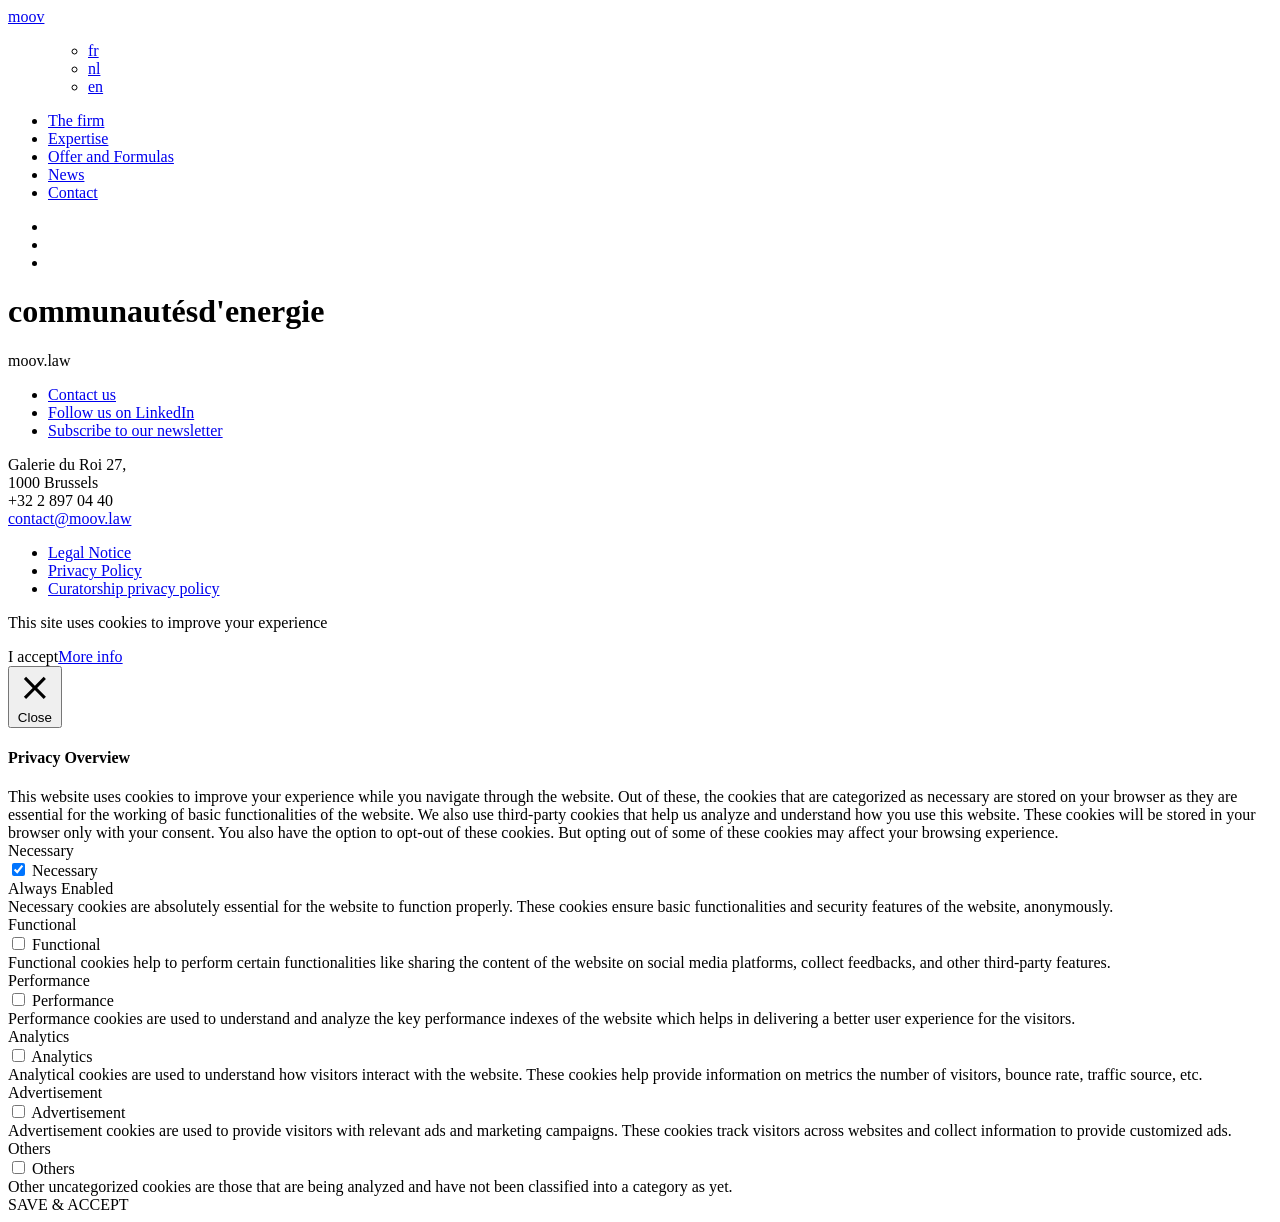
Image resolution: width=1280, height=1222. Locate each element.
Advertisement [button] (55, 1092)
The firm (76, 120)
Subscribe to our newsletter (135, 430)
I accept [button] (33, 656)
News (66, 174)
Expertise (78, 138)
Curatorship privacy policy (134, 588)
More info (90, 656)
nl (94, 68)
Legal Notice (89, 552)
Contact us (82, 394)
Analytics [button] (38, 1036)
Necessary (65, 870)
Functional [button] (42, 924)
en (95, 86)
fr (93, 50)
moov (26, 16)
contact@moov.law (69, 518)
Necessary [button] (41, 850)
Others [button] (29, 1148)
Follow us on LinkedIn (121, 412)
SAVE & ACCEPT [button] (68, 1204)
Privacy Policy (95, 570)
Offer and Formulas (111, 156)
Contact (73, 192)
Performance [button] (49, 980)
